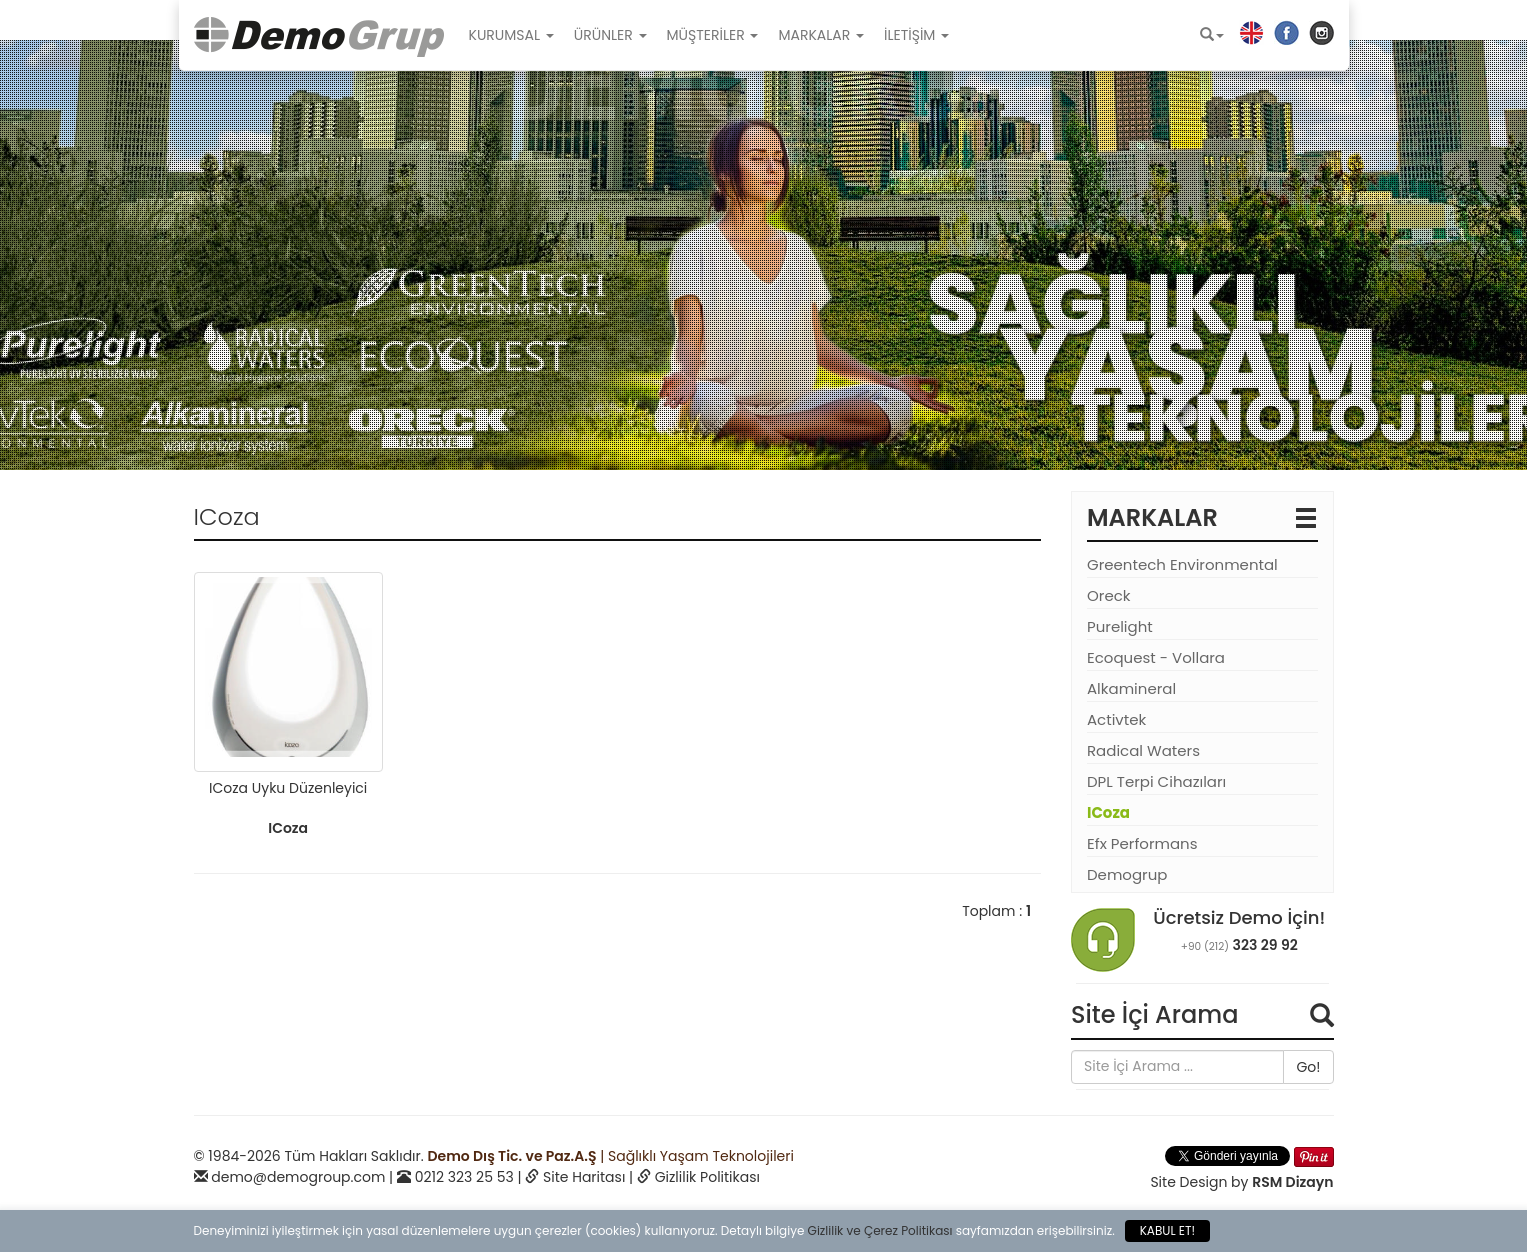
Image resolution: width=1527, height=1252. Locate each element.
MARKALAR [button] (821, 35)
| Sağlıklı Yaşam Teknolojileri (610, 1156)
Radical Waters (1143, 750)
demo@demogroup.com (298, 1177)
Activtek (1116, 719)
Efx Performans (1142, 843)
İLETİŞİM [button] (916, 35)
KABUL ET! (1167, 1230)
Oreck (1109, 595)
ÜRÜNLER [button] (610, 35)
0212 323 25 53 (464, 1177)
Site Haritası (584, 1177)
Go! (1308, 1067)
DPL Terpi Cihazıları (1156, 781)
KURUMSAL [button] (511, 35)
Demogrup (1127, 874)
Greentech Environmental (1182, 564)
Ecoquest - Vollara (1156, 657)
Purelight (1120, 626)
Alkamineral (1131, 688)
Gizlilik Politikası (707, 1177)
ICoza (1108, 812)
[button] (1212, 35)
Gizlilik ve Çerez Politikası (880, 1230)
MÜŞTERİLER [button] (713, 35)
